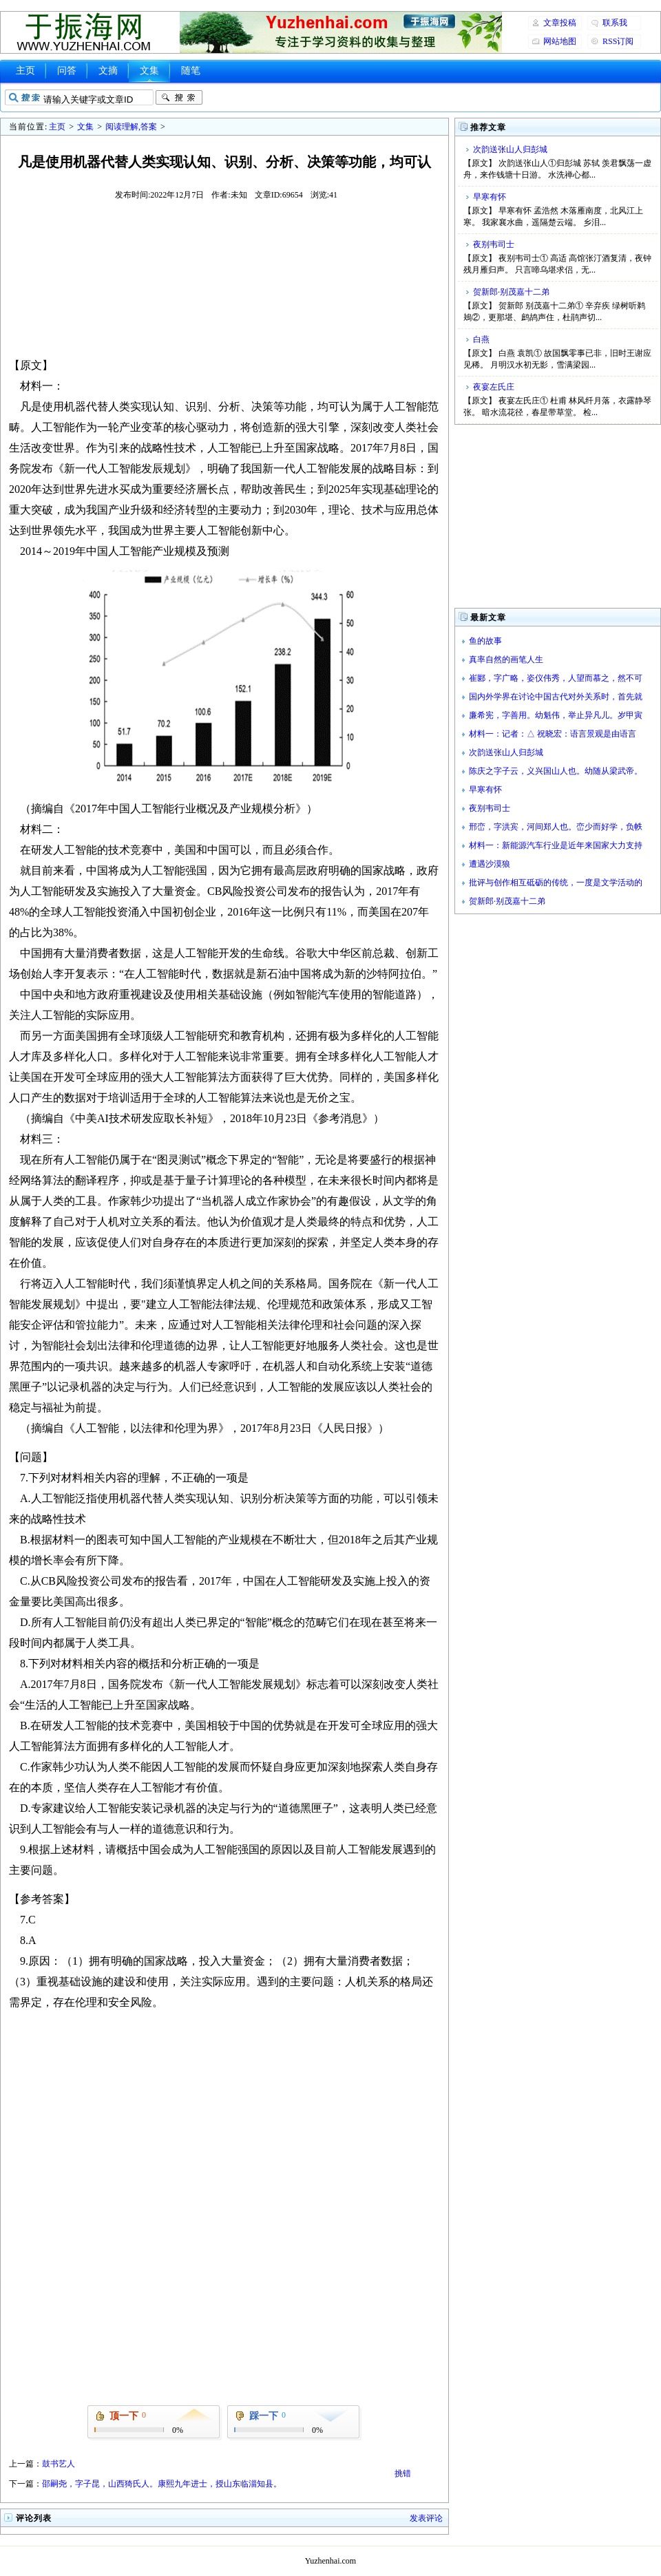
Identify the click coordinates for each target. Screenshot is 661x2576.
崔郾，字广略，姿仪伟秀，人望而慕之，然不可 (555, 678)
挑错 (403, 2473)
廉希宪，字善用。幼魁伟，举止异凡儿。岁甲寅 (555, 715)
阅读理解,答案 (131, 126)
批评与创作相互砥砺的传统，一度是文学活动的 (555, 882)
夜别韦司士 (493, 244)
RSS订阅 (617, 41)
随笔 (190, 70)
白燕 (481, 339)
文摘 (108, 70)
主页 (25, 70)
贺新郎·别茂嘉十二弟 (511, 292)
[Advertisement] (224, 278)
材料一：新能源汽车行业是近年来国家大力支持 (555, 845)
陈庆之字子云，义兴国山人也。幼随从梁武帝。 (555, 771)
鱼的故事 (485, 641)
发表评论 (426, 2518)
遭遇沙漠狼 (489, 864)
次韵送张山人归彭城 (510, 149)
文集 (149, 70)
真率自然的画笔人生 (506, 659)
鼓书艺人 (58, 2464)
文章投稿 (559, 23)
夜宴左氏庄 (493, 387)
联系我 (614, 23)
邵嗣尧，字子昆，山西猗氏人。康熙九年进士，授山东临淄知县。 (162, 2484)
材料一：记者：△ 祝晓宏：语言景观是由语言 (552, 734)
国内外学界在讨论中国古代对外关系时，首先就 (555, 696)
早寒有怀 (489, 197)
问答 (66, 70)
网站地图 (559, 41)
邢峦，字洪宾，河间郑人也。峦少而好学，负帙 (555, 827)
